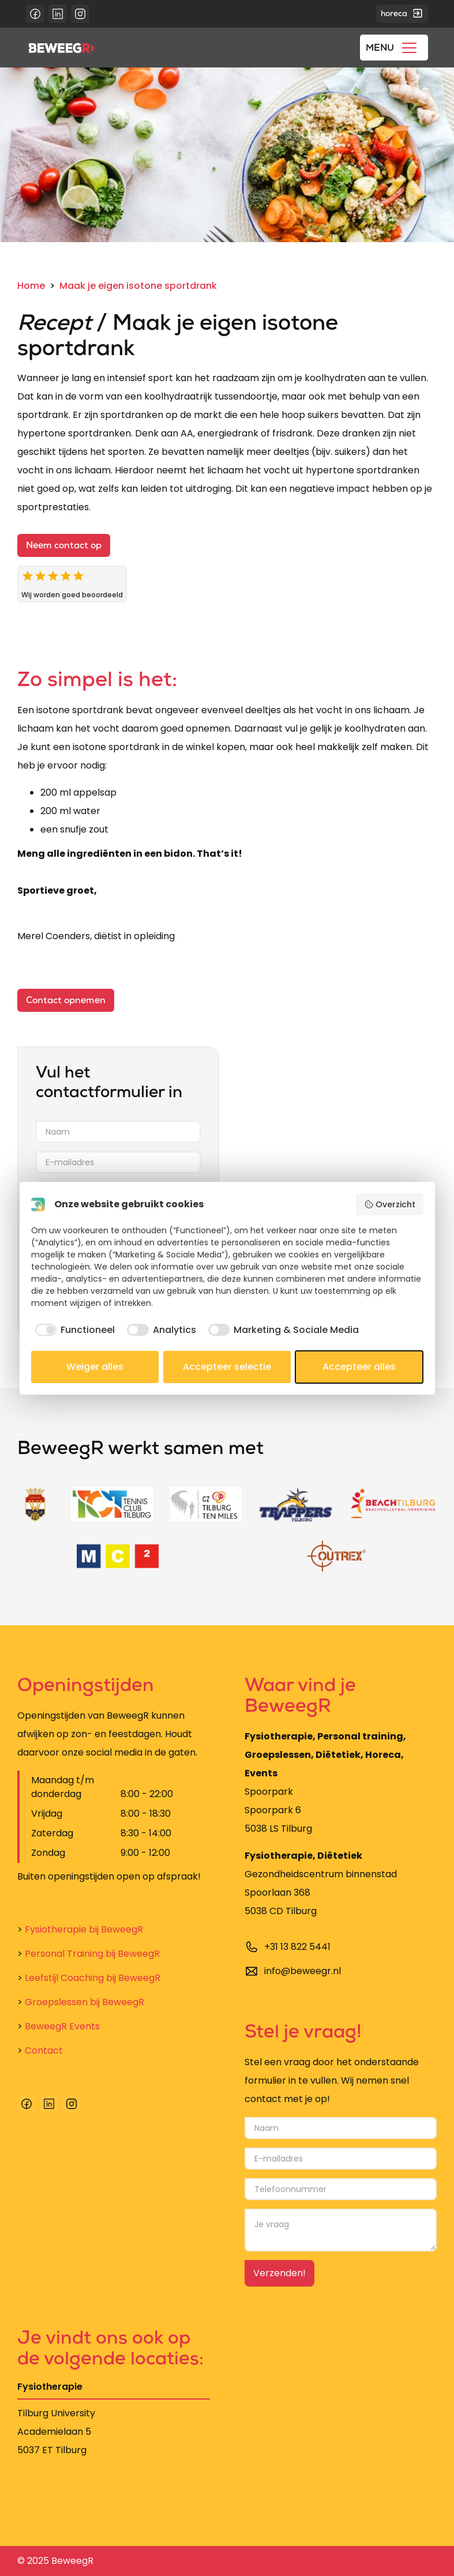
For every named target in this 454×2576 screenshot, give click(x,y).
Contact (40, 2050)
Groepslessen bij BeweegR (80, 2002)
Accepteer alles (359, 1366)
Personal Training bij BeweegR (88, 1953)
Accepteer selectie (227, 1366)
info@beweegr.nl (302, 1971)
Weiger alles (94, 1366)
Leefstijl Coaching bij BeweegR (88, 1977)
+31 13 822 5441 (297, 1946)
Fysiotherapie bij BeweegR (80, 1929)
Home (31, 285)
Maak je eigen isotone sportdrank (138, 285)
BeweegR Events (58, 2026)
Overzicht (389, 1204)
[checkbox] (73, 1330)
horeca (402, 13)
